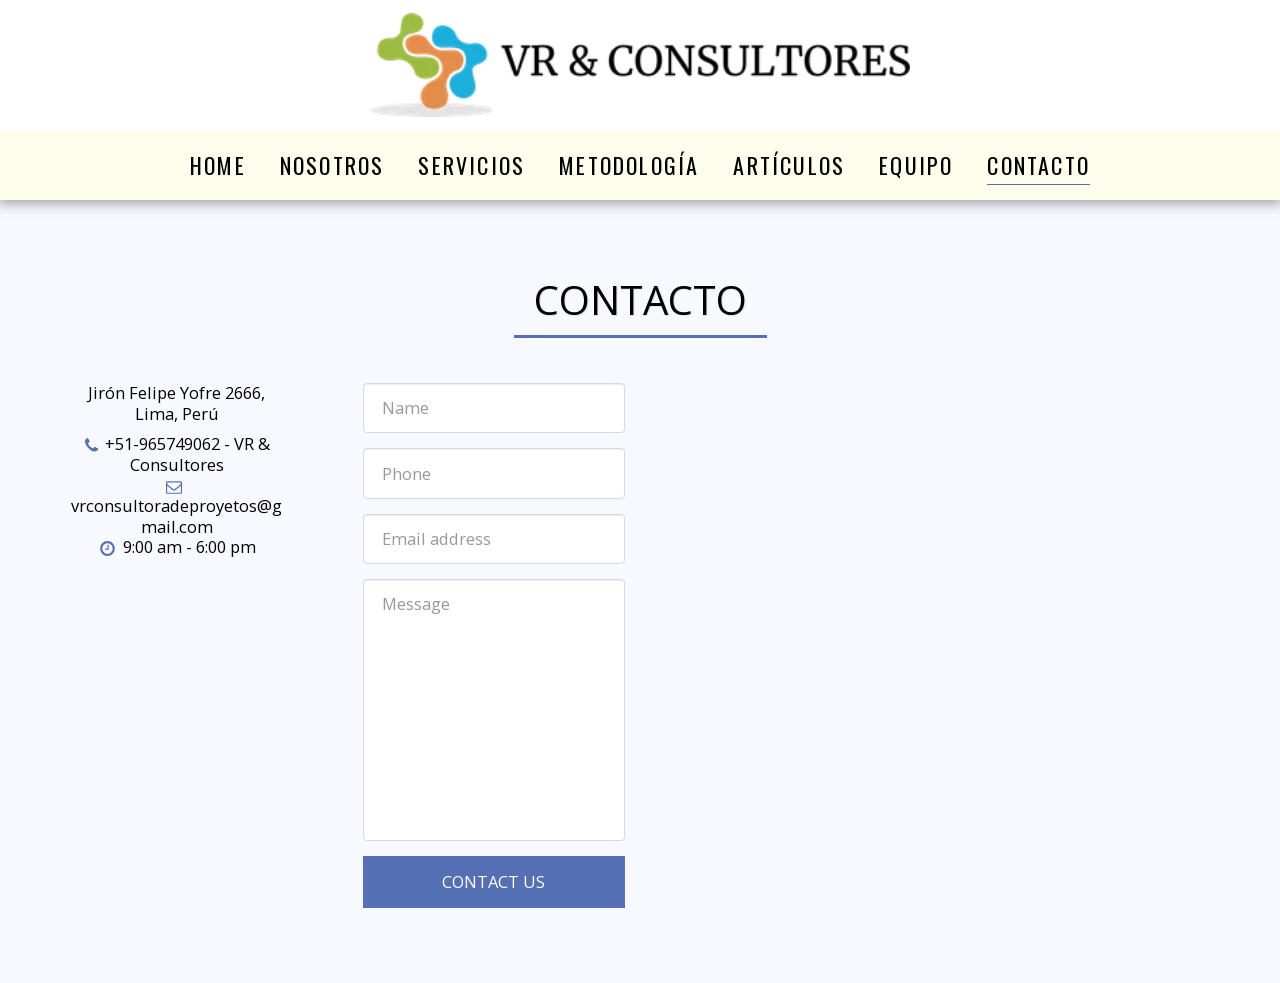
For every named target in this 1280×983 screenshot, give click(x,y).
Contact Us (493, 881)
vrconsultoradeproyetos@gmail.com (176, 507)
